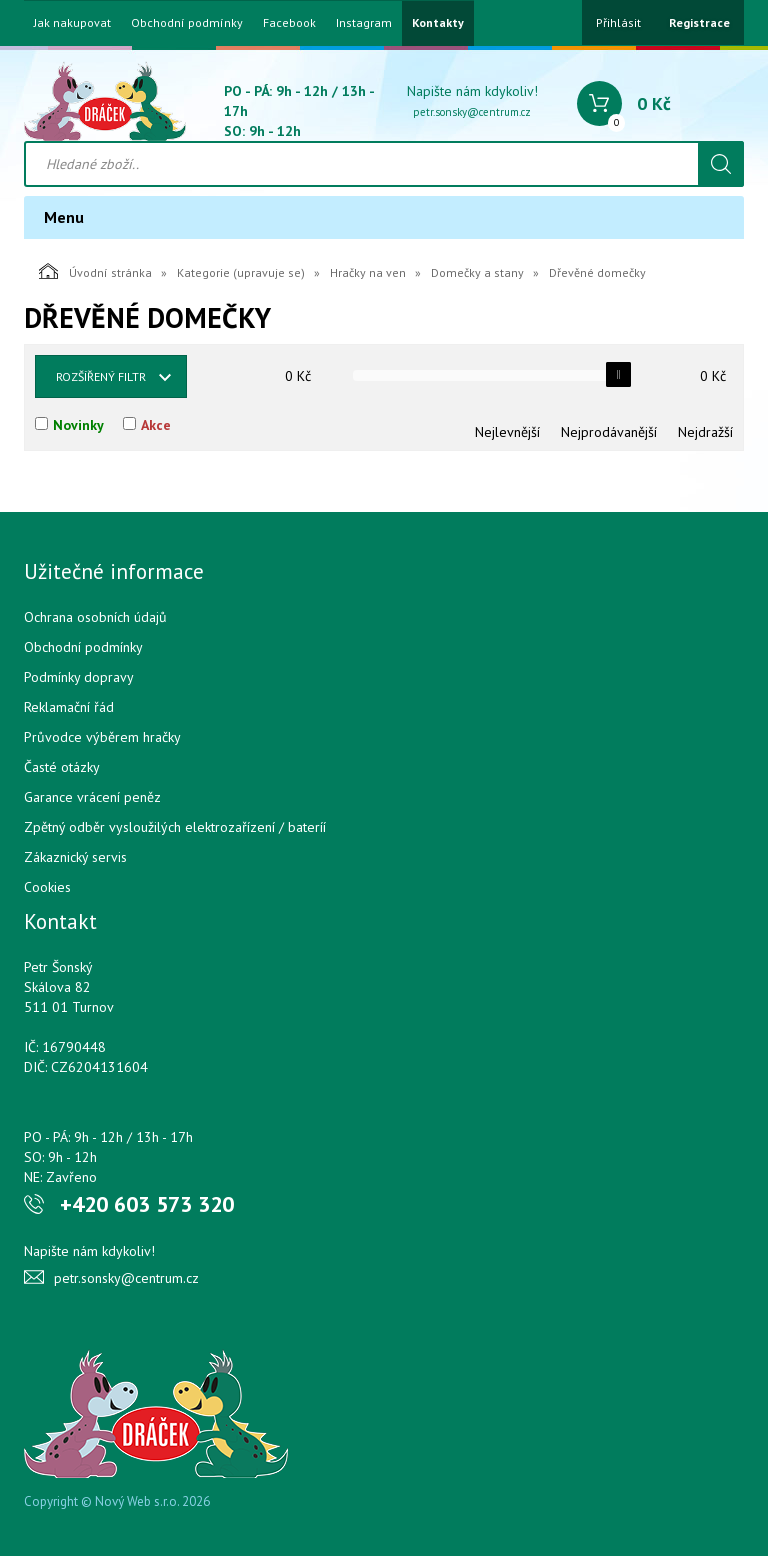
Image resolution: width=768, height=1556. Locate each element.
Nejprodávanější (609, 432)
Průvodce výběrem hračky (102, 737)
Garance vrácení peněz (92, 797)
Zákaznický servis (75, 857)
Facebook (289, 23)
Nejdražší (705, 432)
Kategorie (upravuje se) (241, 272)
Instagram (364, 23)
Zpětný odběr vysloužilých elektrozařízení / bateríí (175, 827)
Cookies (47, 887)
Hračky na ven (368, 272)
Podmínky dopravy (79, 677)
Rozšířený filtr (101, 376)
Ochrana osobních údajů (95, 617)
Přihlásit (618, 22)
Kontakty (438, 23)
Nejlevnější (507, 432)
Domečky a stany (477, 272)
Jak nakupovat (72, 23)
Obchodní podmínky (187, 23)
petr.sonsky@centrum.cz (472, 112)
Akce (156, 425)
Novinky (78, 425)
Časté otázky (62, 767)
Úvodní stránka (95, 271)
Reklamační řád (69, 707)
